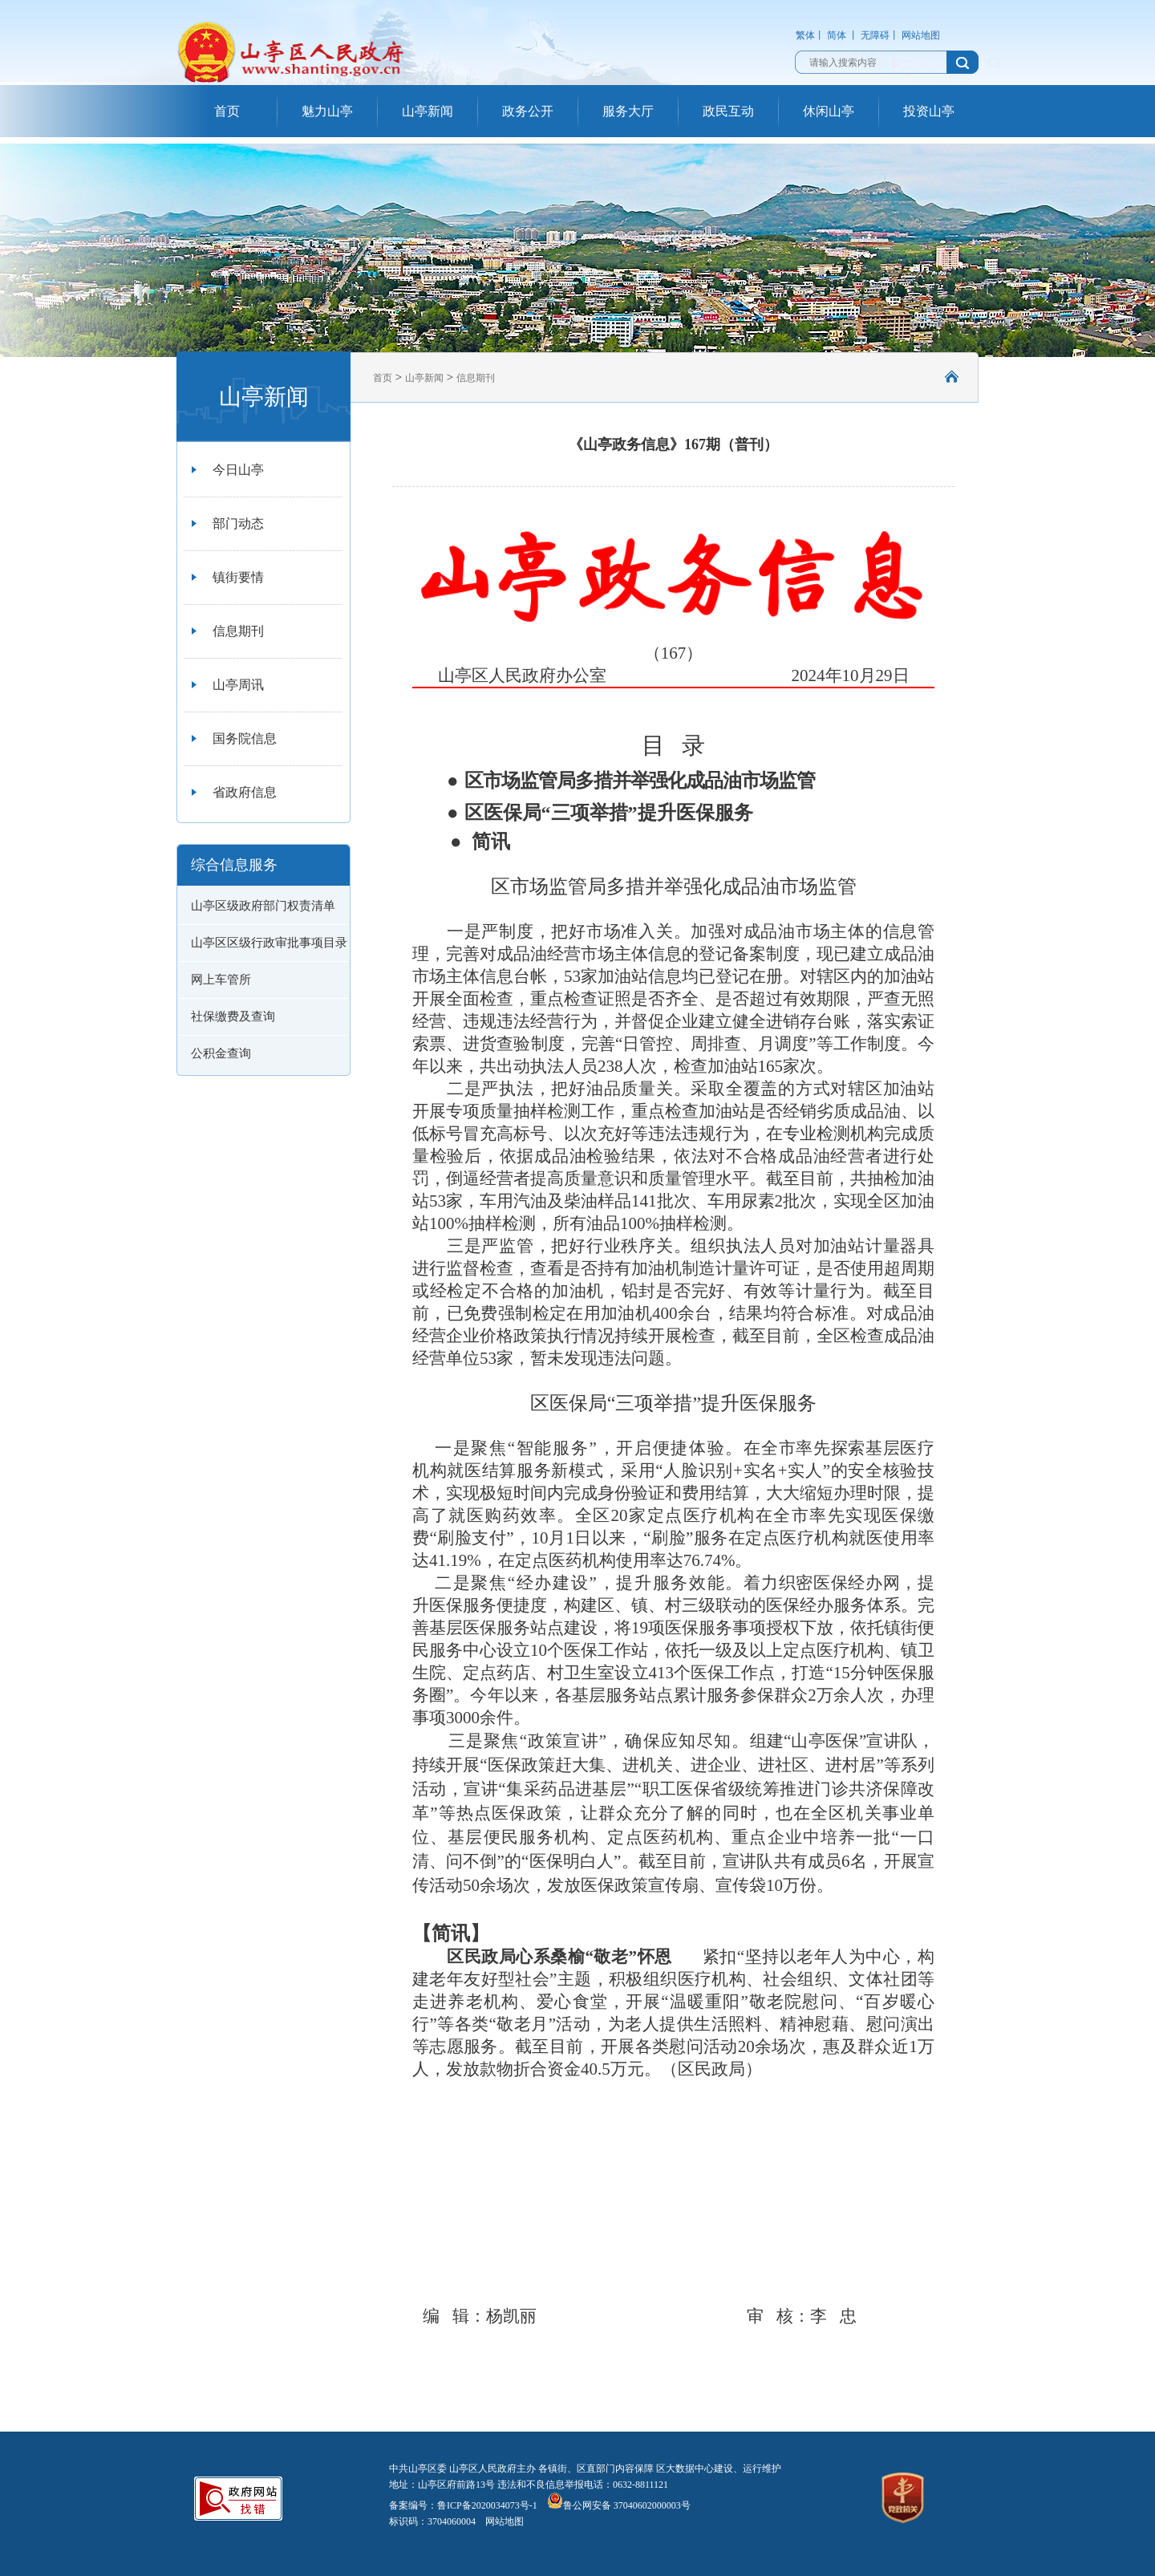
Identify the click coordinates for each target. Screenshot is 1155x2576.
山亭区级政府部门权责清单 (263, 905)
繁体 (805, 35)
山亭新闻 (427, 111)
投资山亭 (928, 111)
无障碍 (875, 35)
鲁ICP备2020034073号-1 (487, 2505)
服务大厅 (628, 111)
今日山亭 (238, 470)
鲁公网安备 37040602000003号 (619, 2505)
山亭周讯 (238, 685)
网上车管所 (221, 979)
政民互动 (728, 111)
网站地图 (921, 35)
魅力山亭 (327, 111)
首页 (227, 111)
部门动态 (238, 523)
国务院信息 (245, 738)
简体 (836, 35)
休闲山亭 (828, 111)
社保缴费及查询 (233, 1016)
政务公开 (527, 111)
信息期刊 (238, 631)
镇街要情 (238, 577)
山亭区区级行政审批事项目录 (269, 942)
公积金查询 (221, 1053)
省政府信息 (245, 792)
